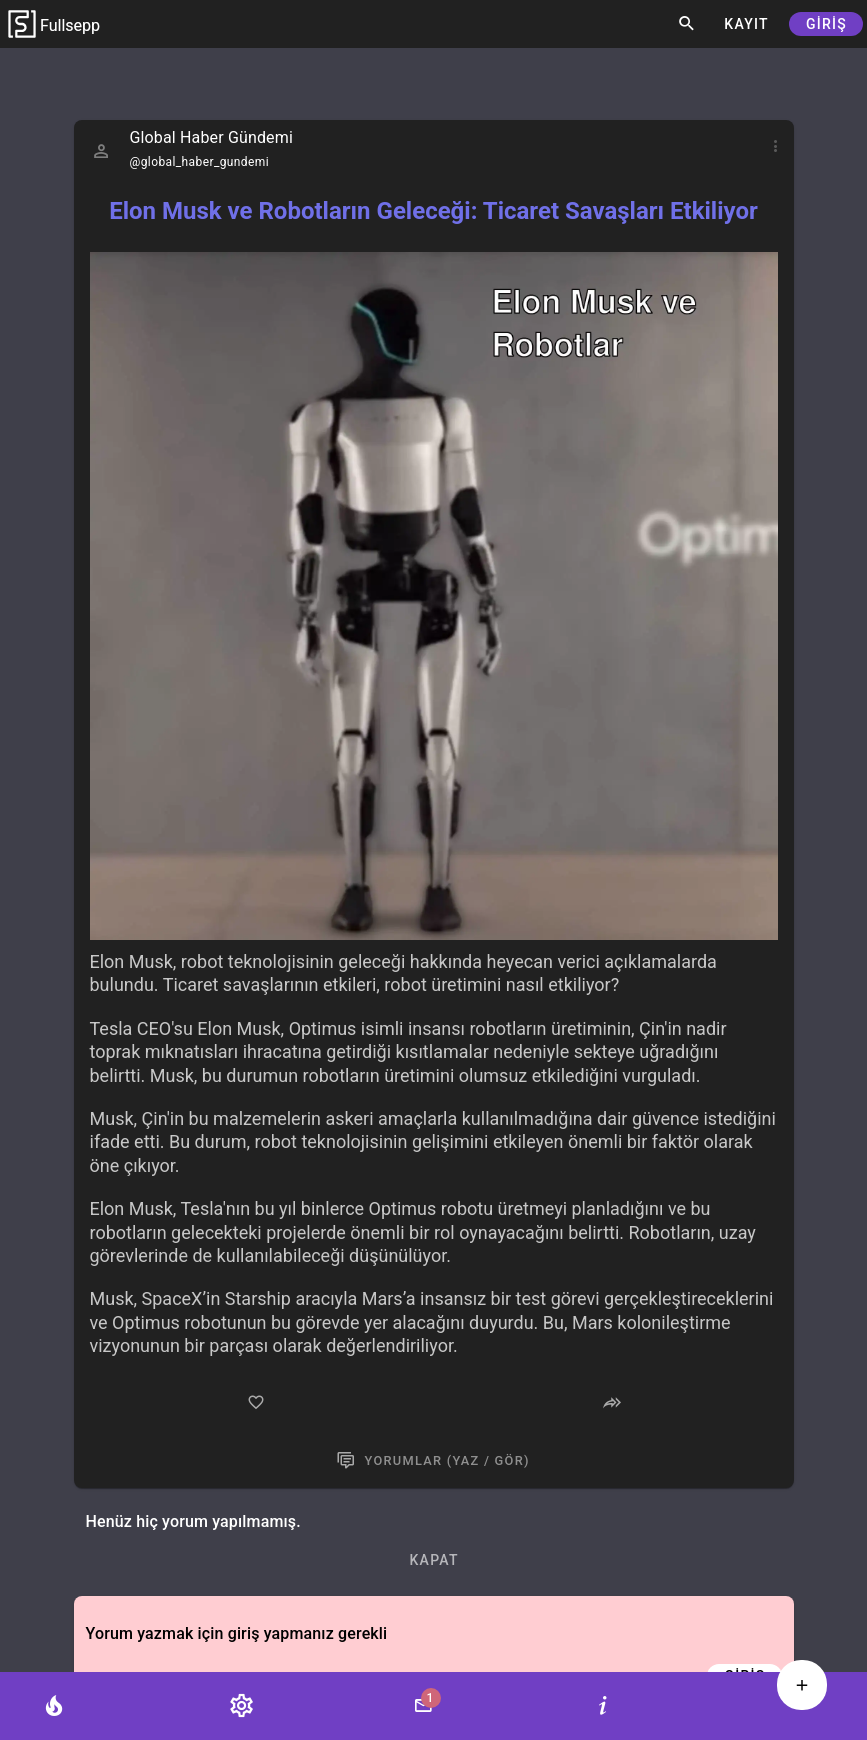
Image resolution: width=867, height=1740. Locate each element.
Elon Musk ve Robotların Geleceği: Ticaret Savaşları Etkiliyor (433, 211)
